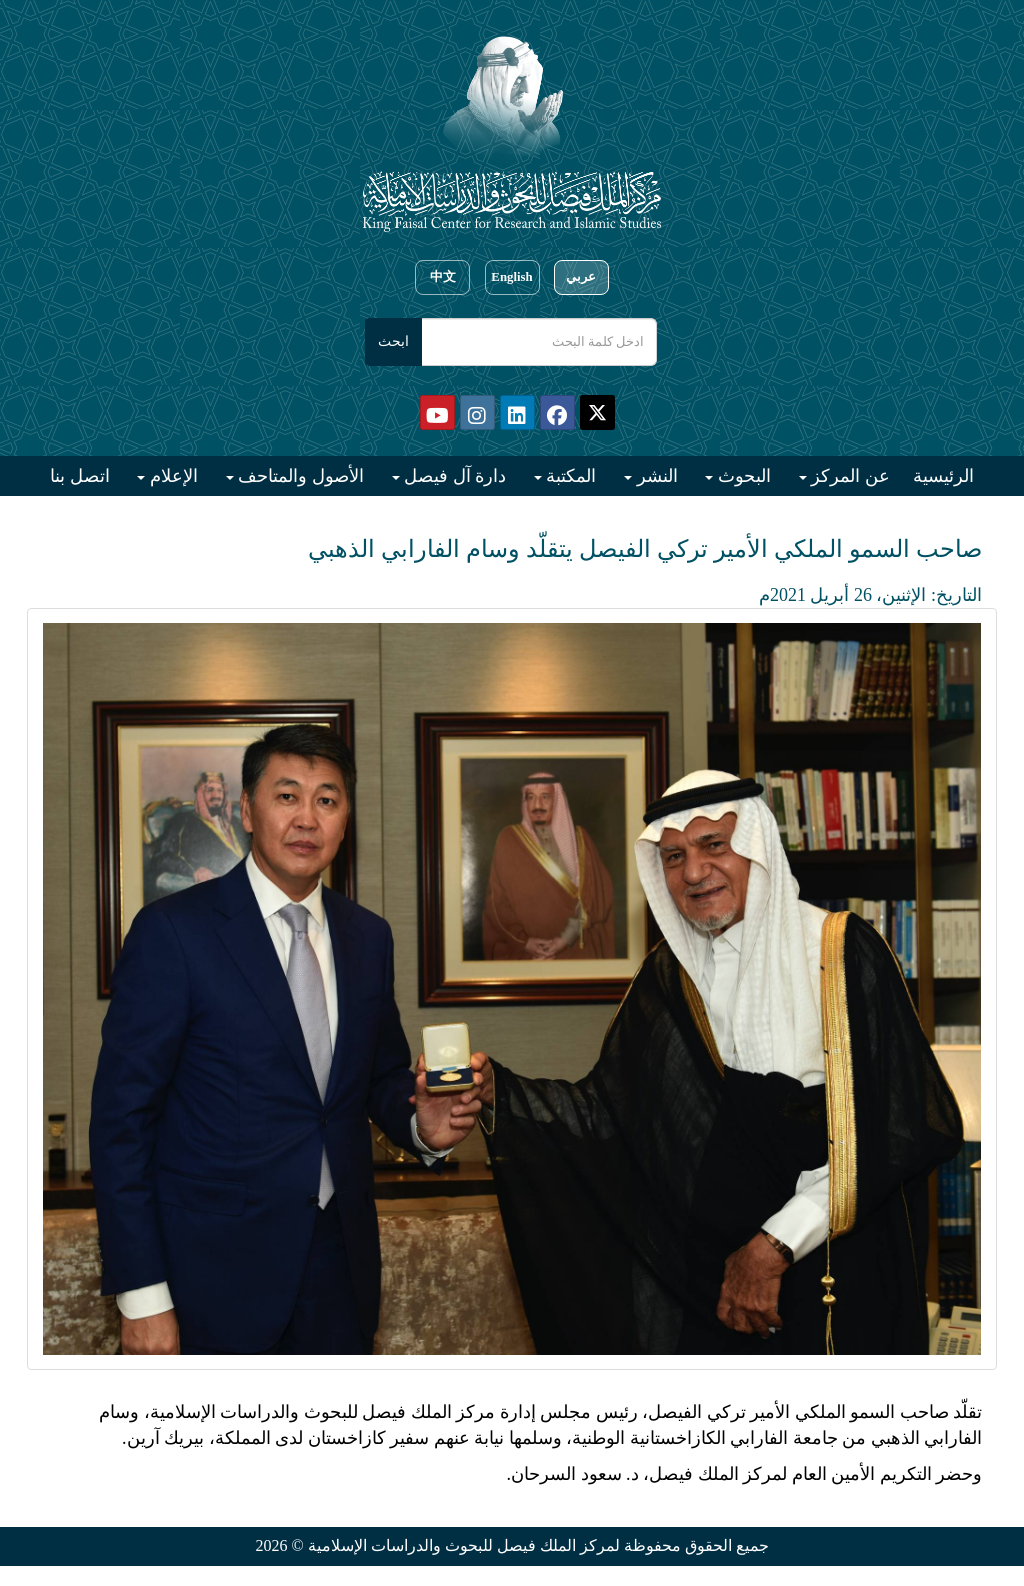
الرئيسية (943, 476)
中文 (443, 277)
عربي (581, 277)
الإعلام (171, 476)
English (511, 277)
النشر (655, 476)
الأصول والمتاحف (299, 476)
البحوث (742, 476)
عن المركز (848, 476)
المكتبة (569, 476)
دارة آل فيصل (453, 476)
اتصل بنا (80, 476)
